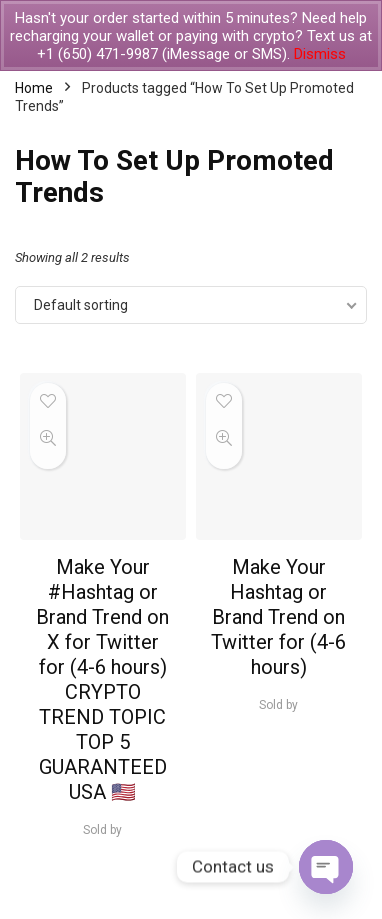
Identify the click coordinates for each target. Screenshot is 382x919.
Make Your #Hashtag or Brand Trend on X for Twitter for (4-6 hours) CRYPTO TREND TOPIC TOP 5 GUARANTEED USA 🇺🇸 (102, 679)
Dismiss (320, 54)
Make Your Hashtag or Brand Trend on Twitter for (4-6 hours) (278, 617)
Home (34, 88)
